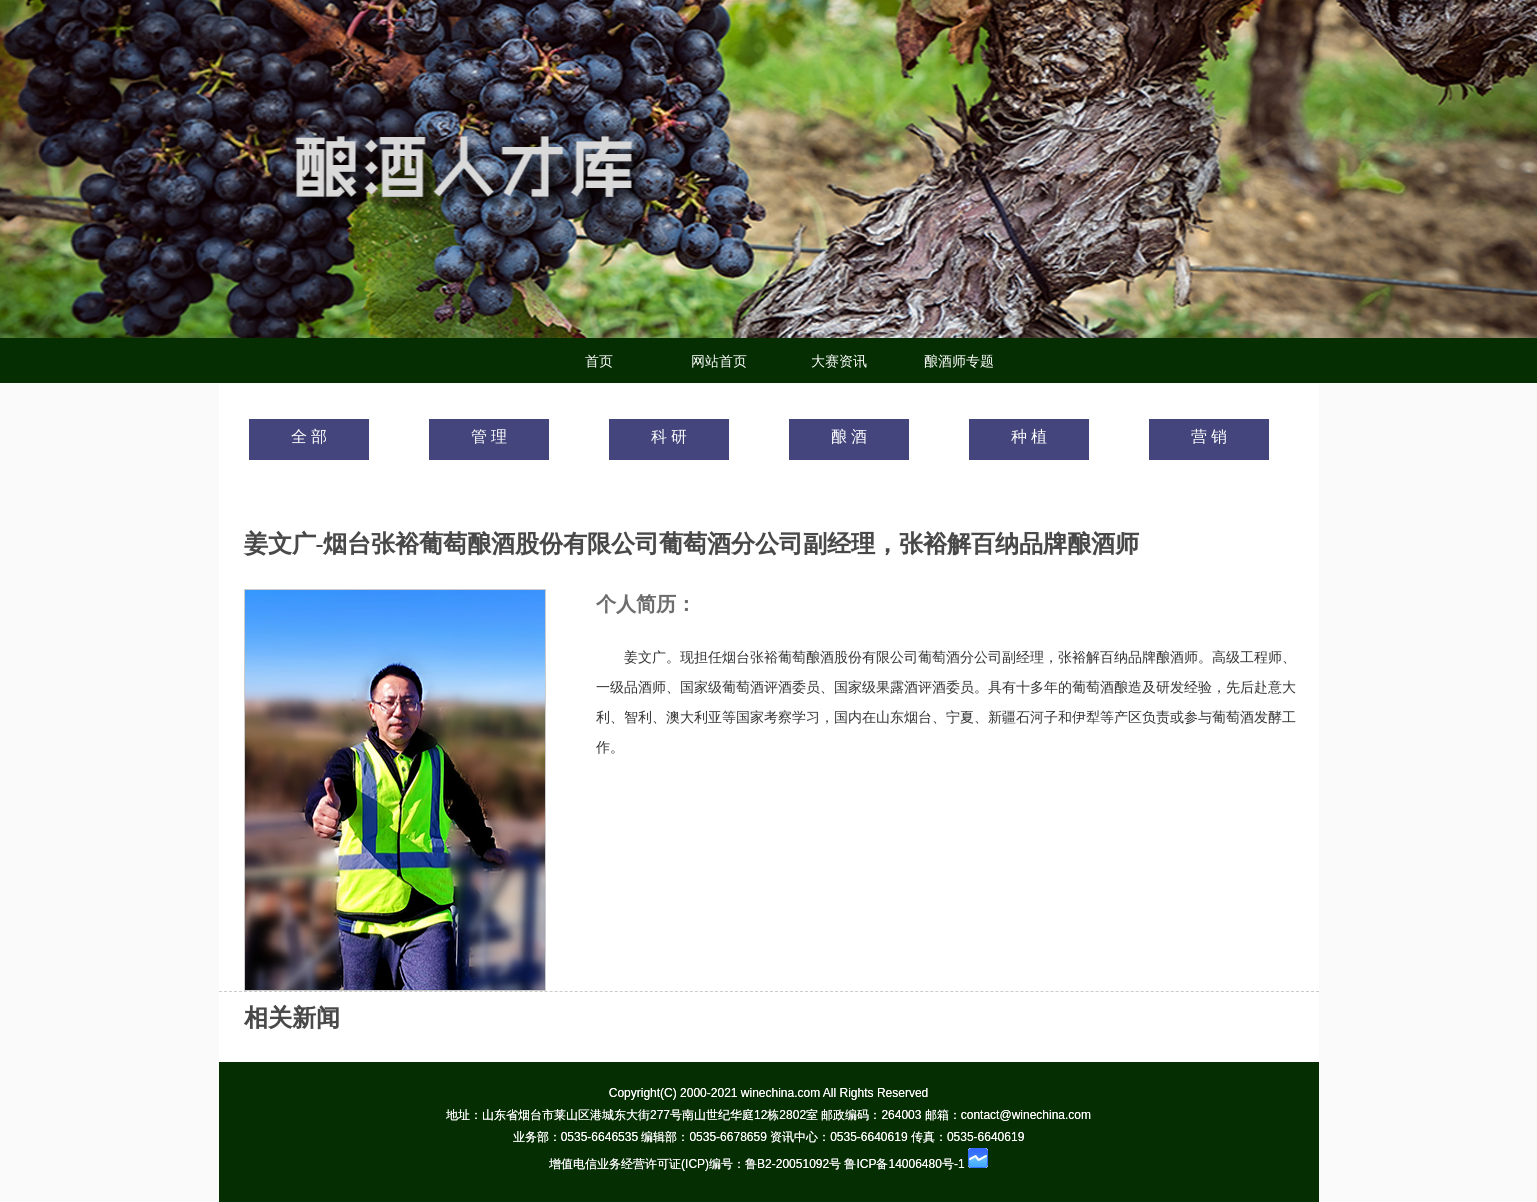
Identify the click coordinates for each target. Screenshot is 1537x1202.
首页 (599, 361)
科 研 (669, 436)
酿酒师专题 (959, 361)
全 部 (309, 436)
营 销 (1209, 436)
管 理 (489, 436)
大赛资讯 (839, 361)
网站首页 (719, 361)
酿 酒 (849, 436)
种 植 (1029, 436)
